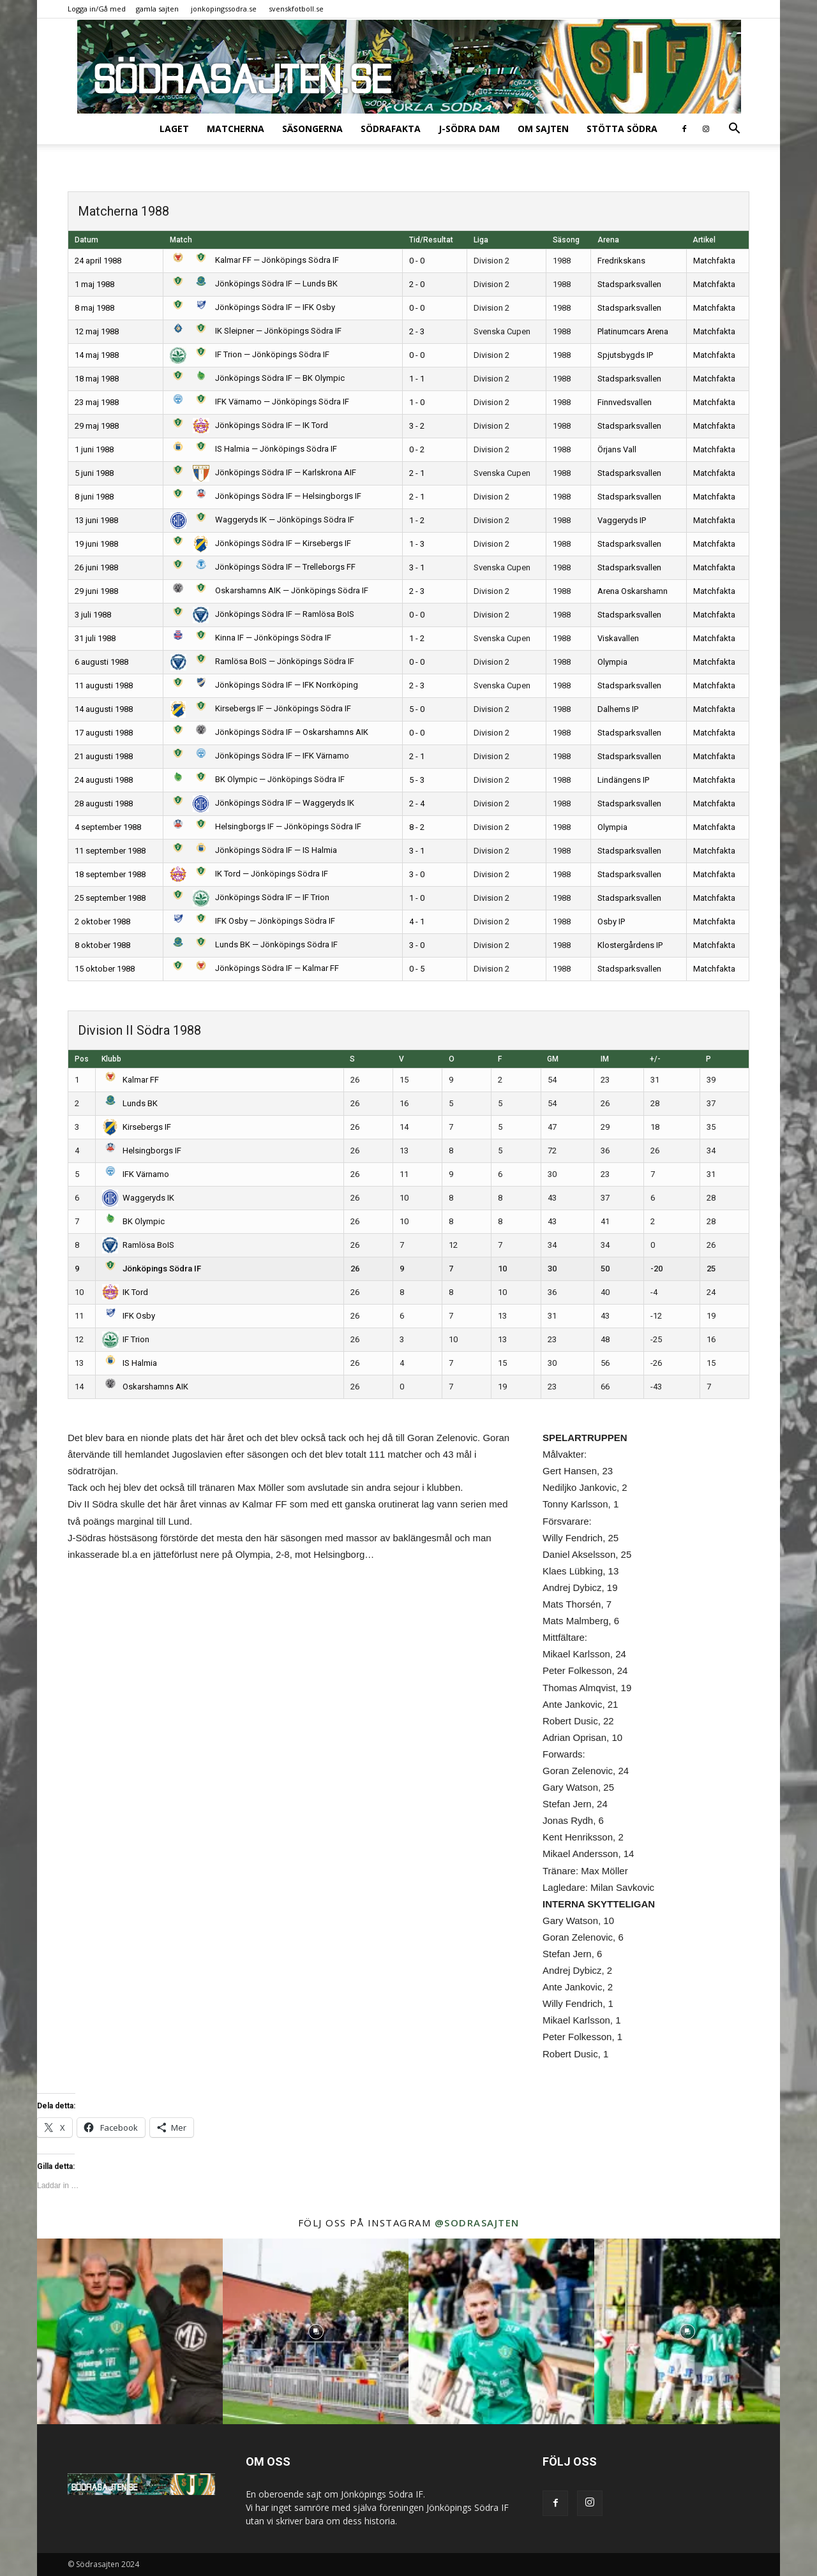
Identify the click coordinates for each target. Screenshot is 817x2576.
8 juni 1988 (94, 496)
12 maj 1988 (97, 331)
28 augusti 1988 (104, 803)
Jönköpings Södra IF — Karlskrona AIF (263, 472)
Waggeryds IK (138, 1198)
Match (181, 239)
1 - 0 (416, 402)
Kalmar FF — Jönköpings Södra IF (254, 260)
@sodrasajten (477, 2222)
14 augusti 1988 (104, 709)
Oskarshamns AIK (145, 1386)
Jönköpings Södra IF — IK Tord (249, 425)
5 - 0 (416, 709)
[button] (734, 130)
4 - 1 (416, 921)
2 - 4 (416, 803)
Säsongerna (312, 128)
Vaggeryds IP (621, 520)
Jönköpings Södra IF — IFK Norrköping (264, 685)
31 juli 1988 (95, 638)
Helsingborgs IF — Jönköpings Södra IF (265, 826)
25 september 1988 (110, 898)
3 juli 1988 (93, 614)
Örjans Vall (616, 449)
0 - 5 (416, 968)
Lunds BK (130, 1103)
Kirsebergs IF (137, 1127)
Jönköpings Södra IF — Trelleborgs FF (263, 567)
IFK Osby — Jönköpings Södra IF (252, 921)
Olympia (612, 662)
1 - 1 (416, 378)
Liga (481, 239)
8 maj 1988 (94, 308)
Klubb (111, 1059)
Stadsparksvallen (629, 284)
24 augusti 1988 (104, 780)
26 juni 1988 (96, 567)
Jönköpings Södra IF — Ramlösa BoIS (262, 614)
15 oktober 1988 (105, 968)
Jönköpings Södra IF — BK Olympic (257, 378)
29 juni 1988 (96, 591)
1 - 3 (416, 544)
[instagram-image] (130, 2331)
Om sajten (543, 128)
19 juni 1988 (96, 544)
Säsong (566, 239)
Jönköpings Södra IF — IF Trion (249, 897)
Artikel (704, 239)
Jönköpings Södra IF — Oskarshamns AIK (269, 732)
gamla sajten (157, 8)
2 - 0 (416, 284)
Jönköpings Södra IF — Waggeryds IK (262, 803)
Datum (86, 239)
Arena (608, 239)
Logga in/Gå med (97, 8)
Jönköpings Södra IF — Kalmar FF (254, 968)
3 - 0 (416, 874)
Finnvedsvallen (624, 402)
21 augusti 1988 (104, 756)
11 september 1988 (110, 850)
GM (552, 1059)
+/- (655, 1059)
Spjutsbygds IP (625, 355)
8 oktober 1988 (102, 945)
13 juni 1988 (96, 520)
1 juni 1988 (94, 449)
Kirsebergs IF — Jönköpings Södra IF (260, 708)
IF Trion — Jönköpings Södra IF (249, 354)
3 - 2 (416, 426)
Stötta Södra (622, 128)
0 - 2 (416, 449)
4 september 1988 (108, 827)
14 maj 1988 (97, 355)
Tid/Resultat (431, 239)
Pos (82, 1059)
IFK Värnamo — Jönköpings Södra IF (259, 401)
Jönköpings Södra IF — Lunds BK (254, 283)
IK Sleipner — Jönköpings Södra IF (255, 331)
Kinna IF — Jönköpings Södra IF (250, 637)
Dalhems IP (617, 709)
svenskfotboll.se (296, 8)
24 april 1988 (98, 260)
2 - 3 (416, 331)
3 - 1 (416, 567)
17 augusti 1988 (104, 732)
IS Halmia (130, 1363)
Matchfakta (714, 260)
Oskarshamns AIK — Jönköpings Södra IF (269, 590)
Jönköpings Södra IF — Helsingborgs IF (265, 496)
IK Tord (125, 1292)
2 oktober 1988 (102, 921)
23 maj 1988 (97, 402)
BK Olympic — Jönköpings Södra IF (257, 779)
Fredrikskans (621, 260)
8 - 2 (416, 827)
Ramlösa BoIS (138, 1245)
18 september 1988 (110, 874)
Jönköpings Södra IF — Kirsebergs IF (260, 543)
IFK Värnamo (136, 1174)
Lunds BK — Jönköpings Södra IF (254, 944)
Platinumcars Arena (632, 331)
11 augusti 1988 (104, 685)
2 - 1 (416, 473)
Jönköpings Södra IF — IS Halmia (253, 850)
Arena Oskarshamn (632, 591)
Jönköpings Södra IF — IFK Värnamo (259, 755)
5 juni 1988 (94, 473)
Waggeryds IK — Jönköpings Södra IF (262, 519)
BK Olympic (133, 1221)
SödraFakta (391, 128)
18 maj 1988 (97, 378)
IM (605, 1059)
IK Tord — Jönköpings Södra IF (249, 873)
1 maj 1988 (94, 284)
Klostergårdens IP (630, 945)
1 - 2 (416, 520)
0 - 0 (416, 260)
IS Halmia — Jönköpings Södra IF (253, 449)
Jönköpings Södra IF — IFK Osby (252, 307)
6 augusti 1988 (101, 662)
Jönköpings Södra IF (152, 1268)
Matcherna (235, 128)
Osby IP (611, 921)
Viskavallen (618, 638)
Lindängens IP (623, 780)
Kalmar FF (131, 1079)
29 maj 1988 (97, 426)
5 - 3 (416, 780)
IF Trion (126, 1339)
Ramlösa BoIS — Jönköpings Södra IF (262, 661)
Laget (174, 128)
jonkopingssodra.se (224, 8)
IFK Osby (129, 1316)
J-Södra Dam (469, 128)
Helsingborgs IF (142, 1150)
